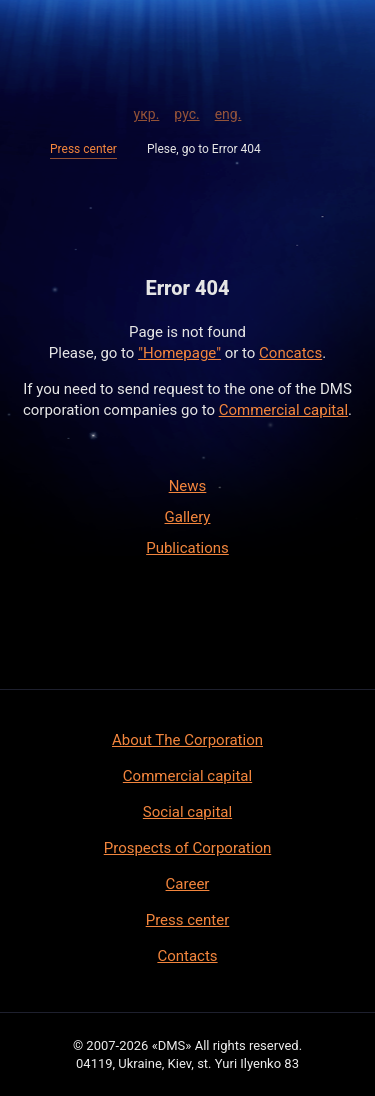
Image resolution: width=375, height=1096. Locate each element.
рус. (186, 111)
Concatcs (290, 353)
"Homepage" (179, 353)
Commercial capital (283, 410)
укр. (147, 111)
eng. (228, 111)
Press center (83, 149)
